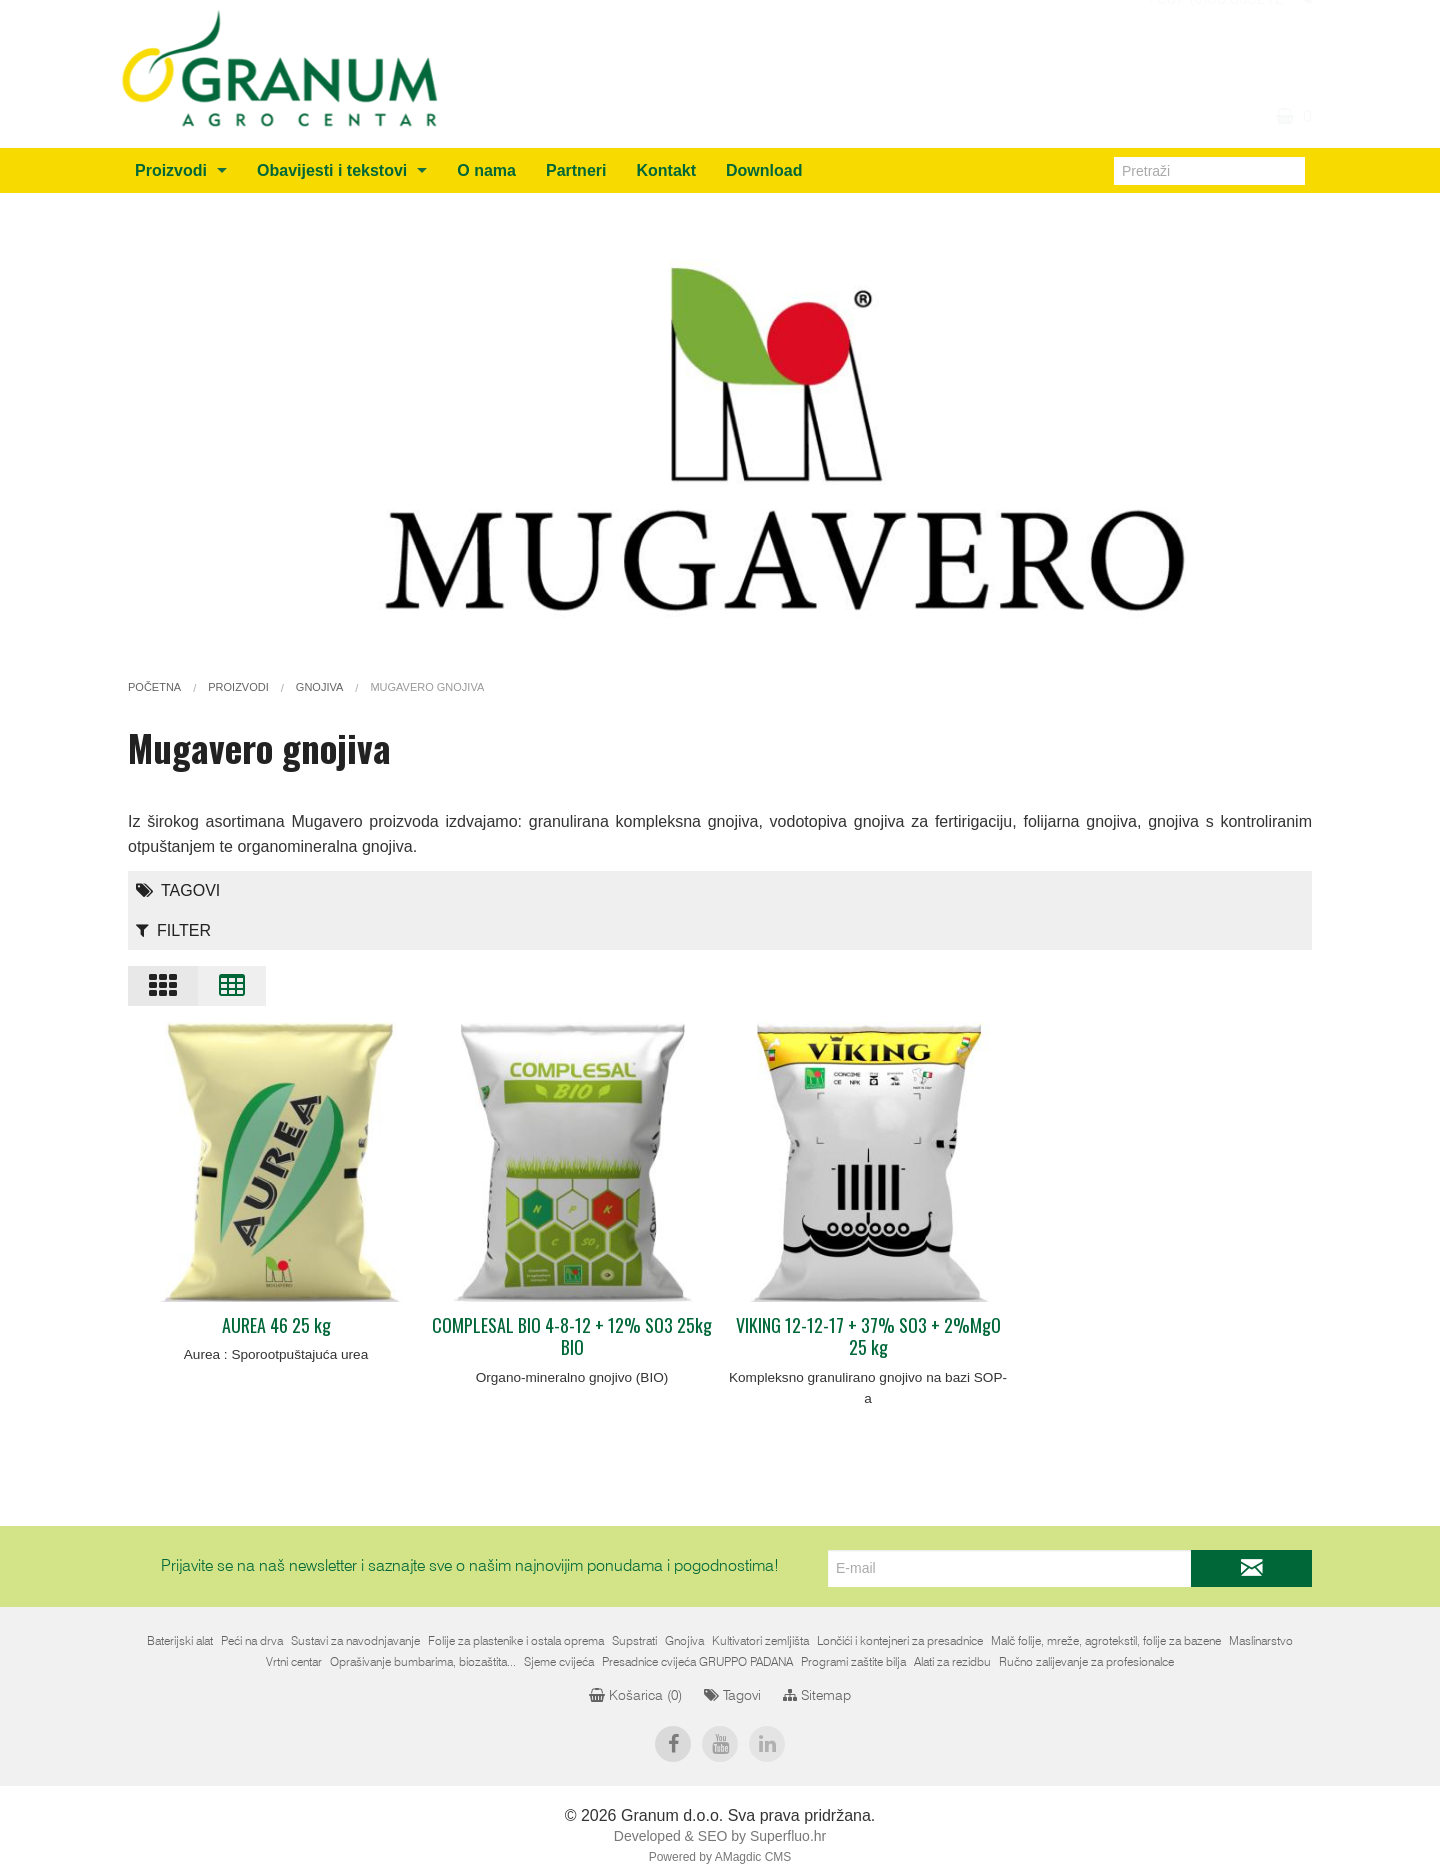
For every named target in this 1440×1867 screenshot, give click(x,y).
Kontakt (666, 170)
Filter (173, 930)
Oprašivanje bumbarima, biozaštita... (423, 1662)
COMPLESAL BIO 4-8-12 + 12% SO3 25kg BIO (572, 1336)
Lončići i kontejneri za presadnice (900, 1641)
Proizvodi (171, 170)
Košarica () (635, 1696)
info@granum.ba (1224, 23)
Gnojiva (684, 1641)
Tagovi (178, 890)
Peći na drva (252, 1641)
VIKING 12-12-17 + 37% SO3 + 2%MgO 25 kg (868, 1336)
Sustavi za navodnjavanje (355, 1641)
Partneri (576, 170)
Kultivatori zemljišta (760, 1641)
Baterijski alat (180, 1641)
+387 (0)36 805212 (1214, 47)
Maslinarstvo (1261, 1641)
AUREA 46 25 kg (276, 1325)
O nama (486, 170)
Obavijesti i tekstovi (332, 170)
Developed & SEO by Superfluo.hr (720, 1836)
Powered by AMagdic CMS (720, 1857)
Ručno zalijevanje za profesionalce (1086, 1662)
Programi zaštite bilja (853, 1662)
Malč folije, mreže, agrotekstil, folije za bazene (1106, 1641)
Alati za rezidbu (952, 1662)
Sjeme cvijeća (559, 1662)
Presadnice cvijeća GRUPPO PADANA (697, 1662)
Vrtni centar (294, 1662)
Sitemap (817, 1696)
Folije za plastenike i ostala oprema (516, 1641)
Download (764, 170)
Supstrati (634, 1641)
